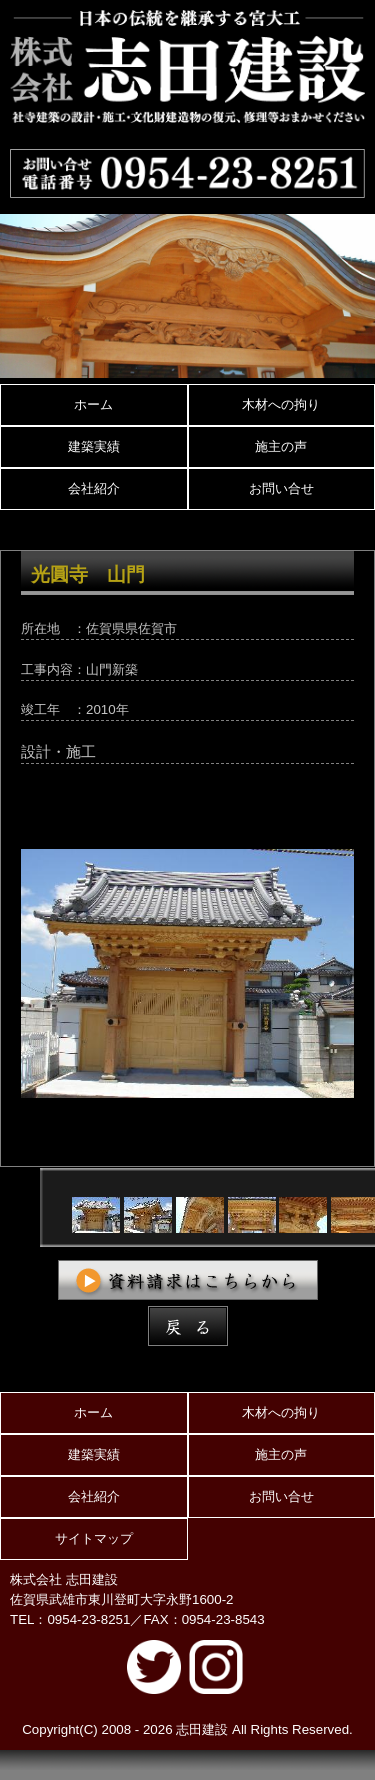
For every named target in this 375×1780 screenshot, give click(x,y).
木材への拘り (281, 404)
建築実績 (94, 446)
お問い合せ (281, 488)
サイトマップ (94, 1538)
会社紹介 (94, 488)
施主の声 (281, 446)
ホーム (93, 404)
